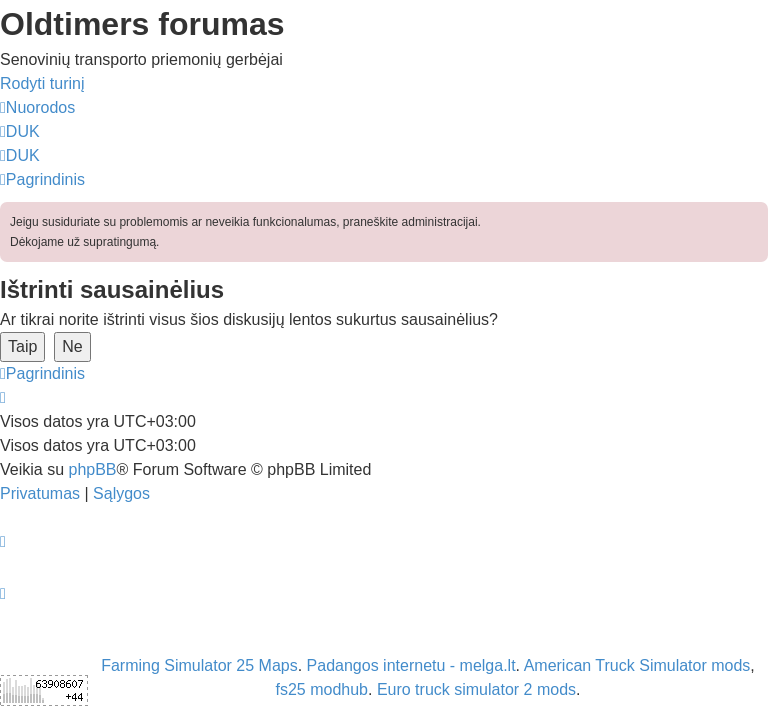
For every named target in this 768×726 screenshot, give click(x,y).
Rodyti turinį (42, 83)
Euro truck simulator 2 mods (476, 689)
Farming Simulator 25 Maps (199, 665)
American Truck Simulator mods (637, 665)
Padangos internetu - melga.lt (411, 665)
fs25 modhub (321, 689)
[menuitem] (20, 131)
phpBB (92, 469)
